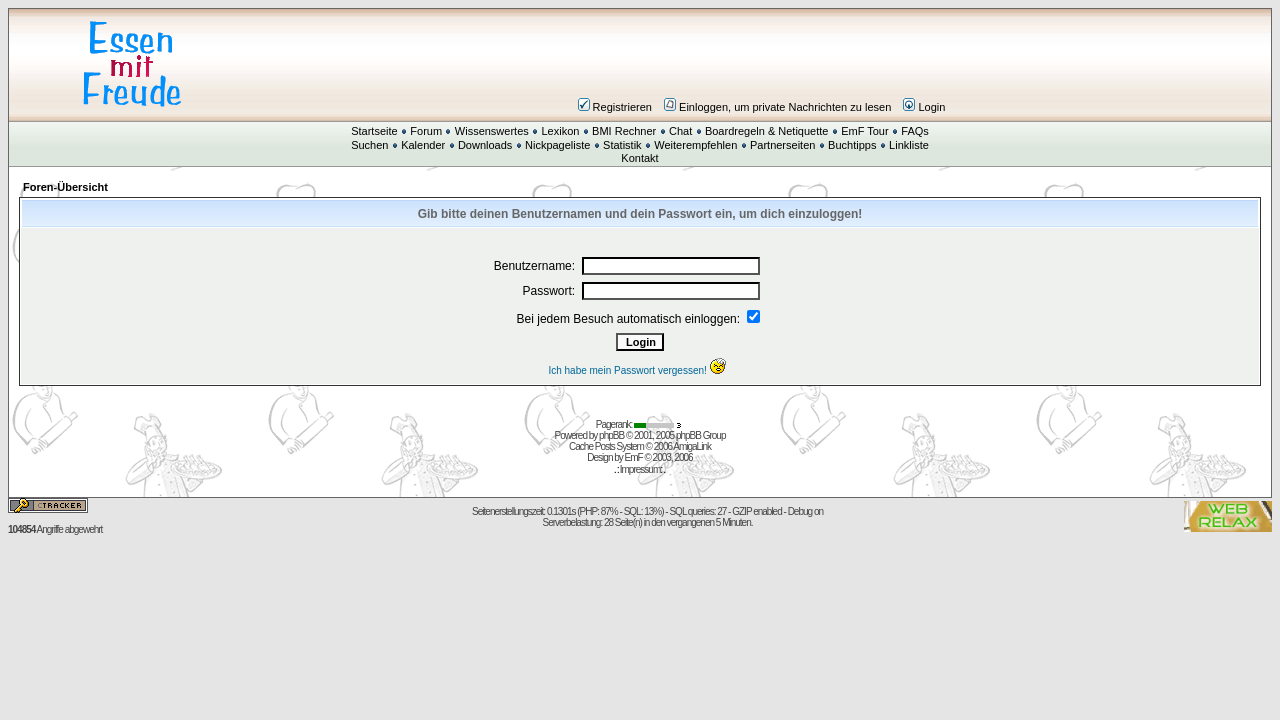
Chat (680, 131)
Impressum (640, 469)
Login (924, 107)
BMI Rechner (624, 131)
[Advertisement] (760, 64)
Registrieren (615, 107)
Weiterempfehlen (695, 145)
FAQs (915, 131)
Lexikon (560, 131)
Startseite (374, 131)
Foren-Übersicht (65, 187)
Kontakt (639, 158)
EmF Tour (864, 131)
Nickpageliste (557, 145)
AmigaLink (692, 446)
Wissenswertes (492, 131)
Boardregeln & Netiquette (767, 131)
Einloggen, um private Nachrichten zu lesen (777, 107)
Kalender (423, 145)
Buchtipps (852, 145)
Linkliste (909, 145)
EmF (634, 457)
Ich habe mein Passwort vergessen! (639, 370)
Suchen (369, 145)
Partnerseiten (782, 145)
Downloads (485, 145)
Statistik (622, 145)
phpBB (611, 435)
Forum (426, 131)
